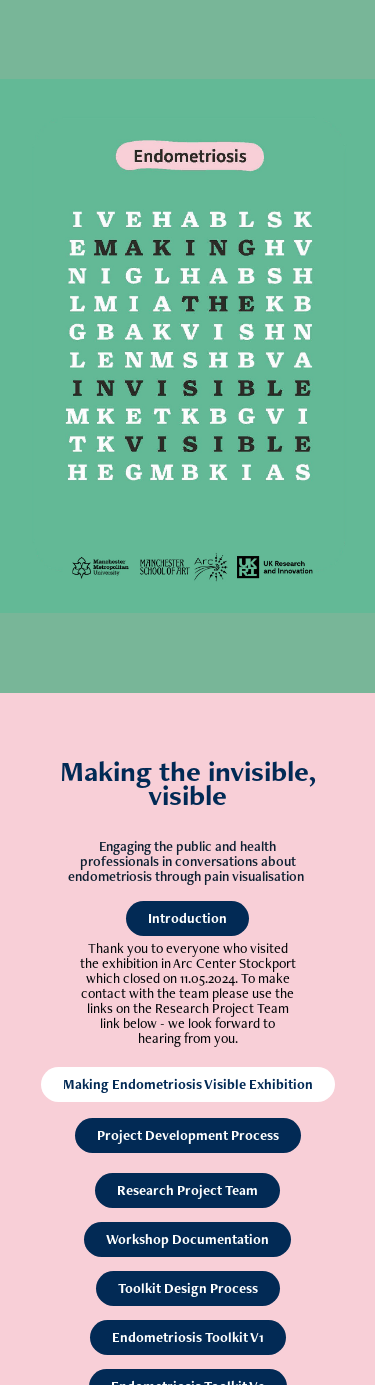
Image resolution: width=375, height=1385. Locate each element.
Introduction (187, 918)
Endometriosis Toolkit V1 (188, 1337)
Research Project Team (187, 1190)
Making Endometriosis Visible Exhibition (188, 1084)
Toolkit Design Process (188, 1288)
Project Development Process (188, 1135)
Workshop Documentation (187, 1239)
